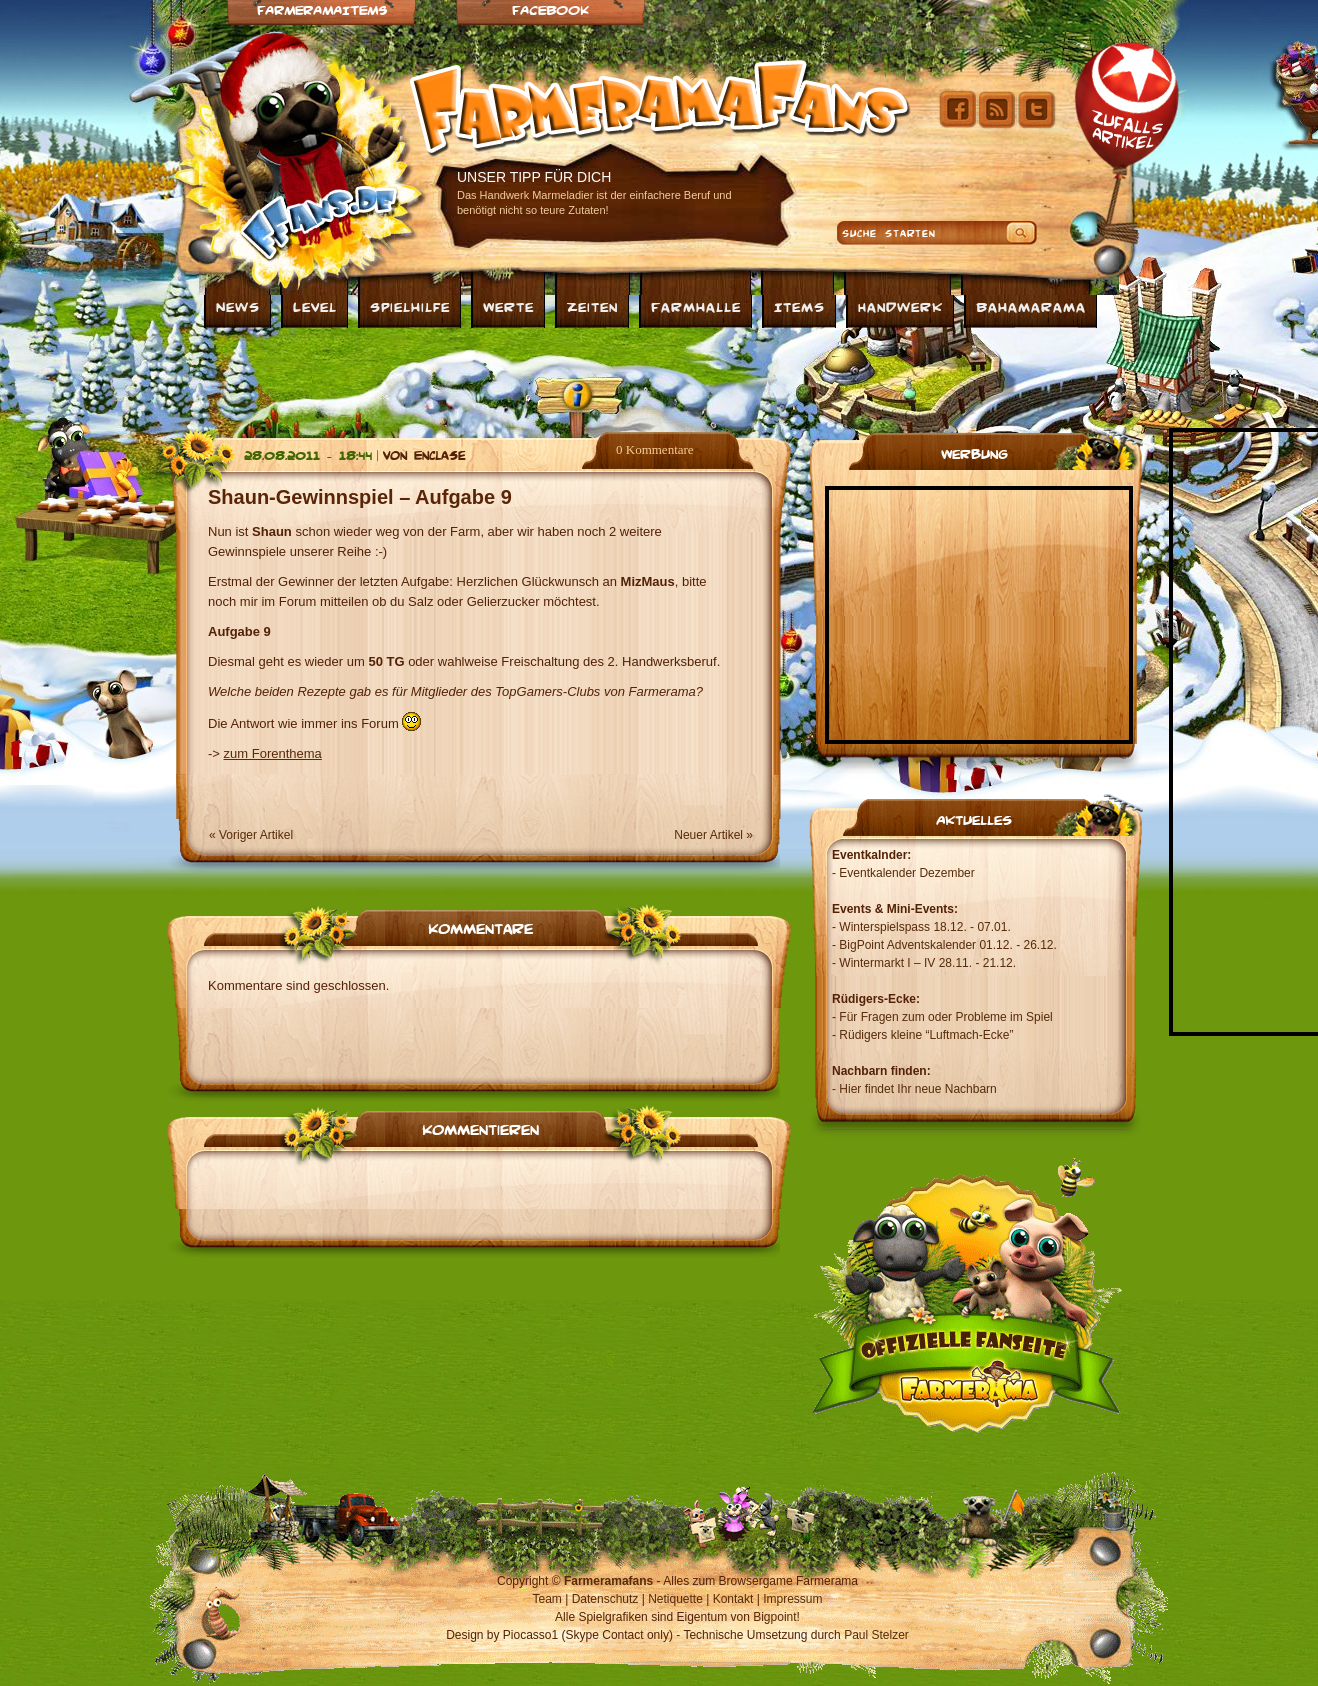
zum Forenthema (273, 753)
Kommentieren (480, 1128)
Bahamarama (1031, 306)
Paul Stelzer (876, 1635)
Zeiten (592, 306)
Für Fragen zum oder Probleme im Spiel (945, 1017)
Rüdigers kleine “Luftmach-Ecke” (926, 1035)
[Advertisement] (659, 378)
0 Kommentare (655, 449)
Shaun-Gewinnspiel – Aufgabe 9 (360, 497)
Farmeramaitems (322, 9)
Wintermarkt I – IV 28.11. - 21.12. (927, 963)
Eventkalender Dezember (906, 873)
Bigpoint (774, 1617)
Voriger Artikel (256, 835)
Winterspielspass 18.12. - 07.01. (924, 927)
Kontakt (733, 1599)
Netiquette (675, 1599)
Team (547, 1599)
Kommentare (480, 927)
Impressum (792, 1599)
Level (315, 306)
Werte (508, 306)
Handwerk (900, 306)
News (238, 306)
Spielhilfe (410, 306)
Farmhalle (696, 306)
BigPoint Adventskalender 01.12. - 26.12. (947, 945)
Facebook (550, 9)
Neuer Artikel (708, 835)
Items (799, 306)
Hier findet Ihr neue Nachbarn (917, 1089)
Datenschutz (605, 1599)
